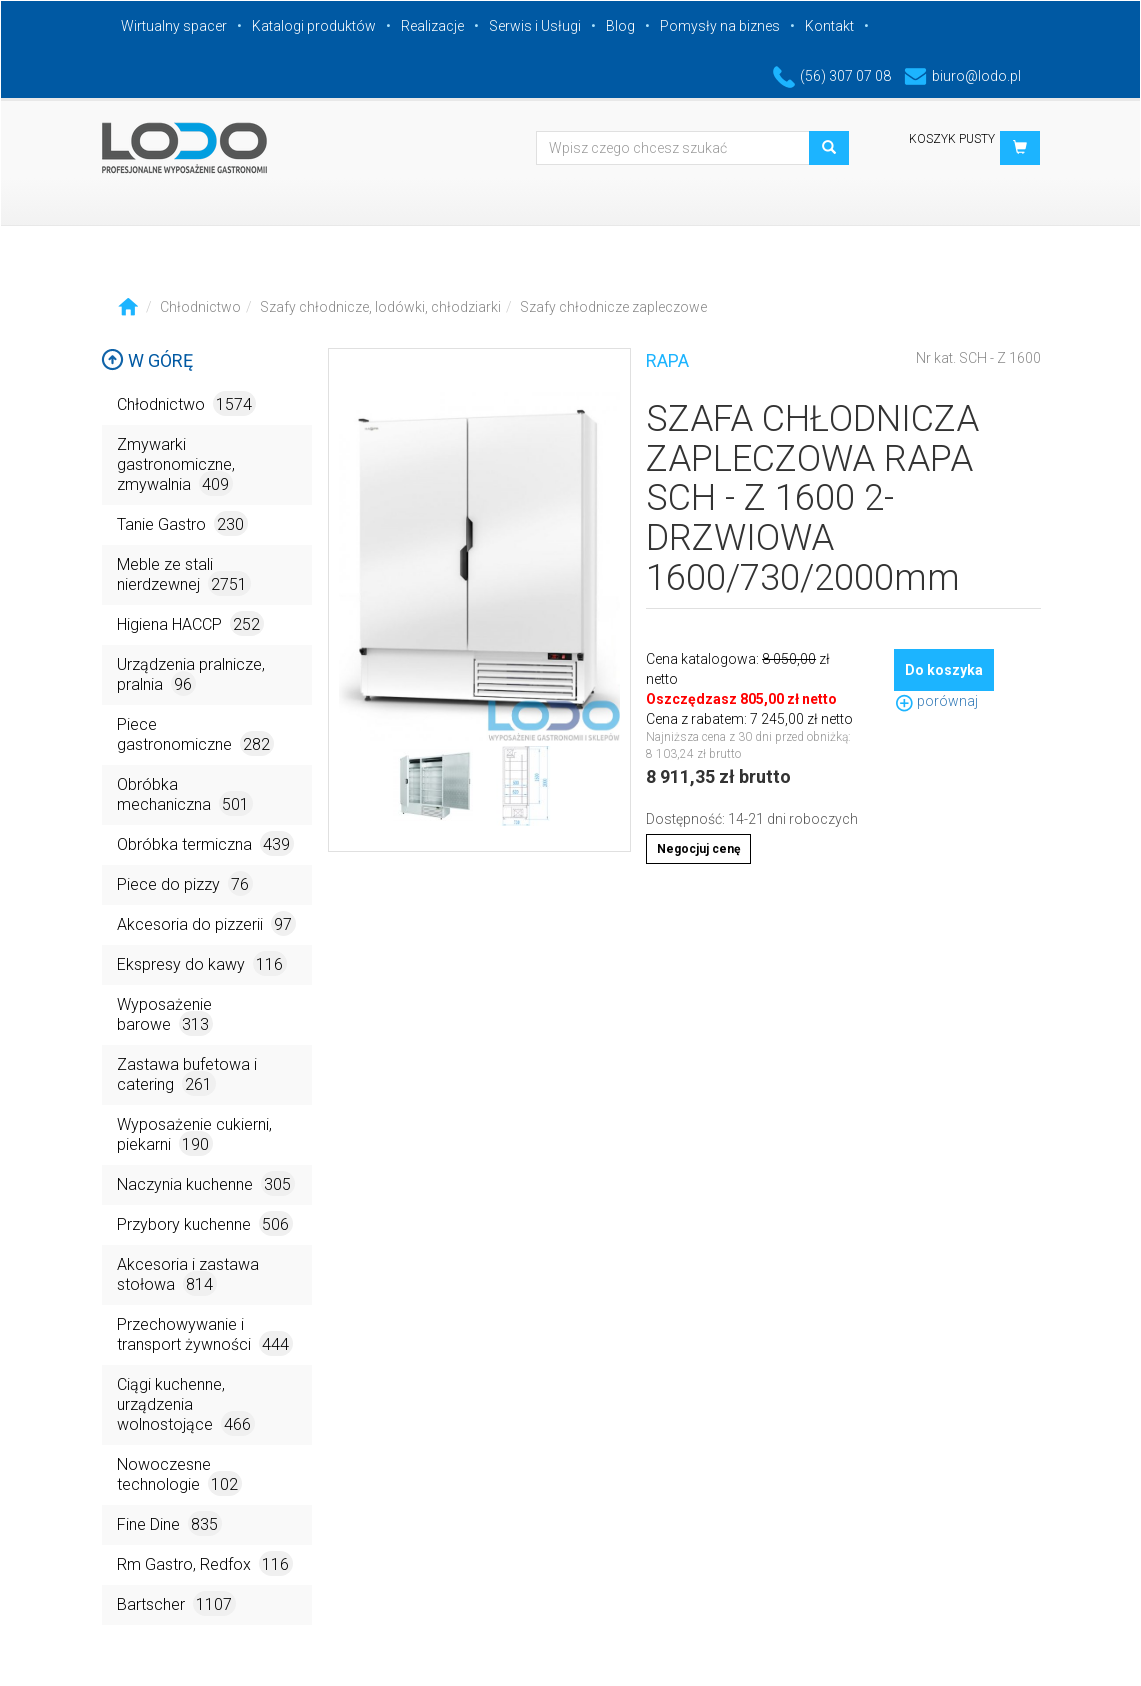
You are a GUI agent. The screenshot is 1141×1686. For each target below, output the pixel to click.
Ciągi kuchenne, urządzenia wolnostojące (186, 1405)
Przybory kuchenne (205, 1223)
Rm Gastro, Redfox (205, 1563)
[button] (1020, 148)
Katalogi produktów (314, 26)
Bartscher (176, 1603)
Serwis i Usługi (535, 26)
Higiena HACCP (190, 623)
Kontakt (829, 26)
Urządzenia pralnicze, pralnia (191, 675)
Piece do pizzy (185, 883)
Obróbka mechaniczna (185, 795)
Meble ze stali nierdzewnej (184, 575)
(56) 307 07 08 (832, 76)
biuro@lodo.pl (962, 76)
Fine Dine (169, 1523)
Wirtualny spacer (174, 26)
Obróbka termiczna (205, 843)
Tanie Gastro (182, 523)
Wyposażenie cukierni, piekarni (194, 1135)
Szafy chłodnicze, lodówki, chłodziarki (380, 307)
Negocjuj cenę (698, 849)
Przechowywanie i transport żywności (205, 1335)
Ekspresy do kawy (202, 963)
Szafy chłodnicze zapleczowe (613, 307)
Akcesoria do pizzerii (206, 923)
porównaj (936, 701)
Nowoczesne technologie (179, 1475)
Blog (620, 26)
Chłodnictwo (200, 307)
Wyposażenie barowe (165, 1015)
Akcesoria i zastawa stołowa (188, 1275)
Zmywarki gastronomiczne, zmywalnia (176, 465)
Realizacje (432, 26)
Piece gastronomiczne (195, 735)
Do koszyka (944, 670)
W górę (147, 360)
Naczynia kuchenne (206, 1183)
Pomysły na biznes (720, 26)
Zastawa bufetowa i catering (187, 1075)
